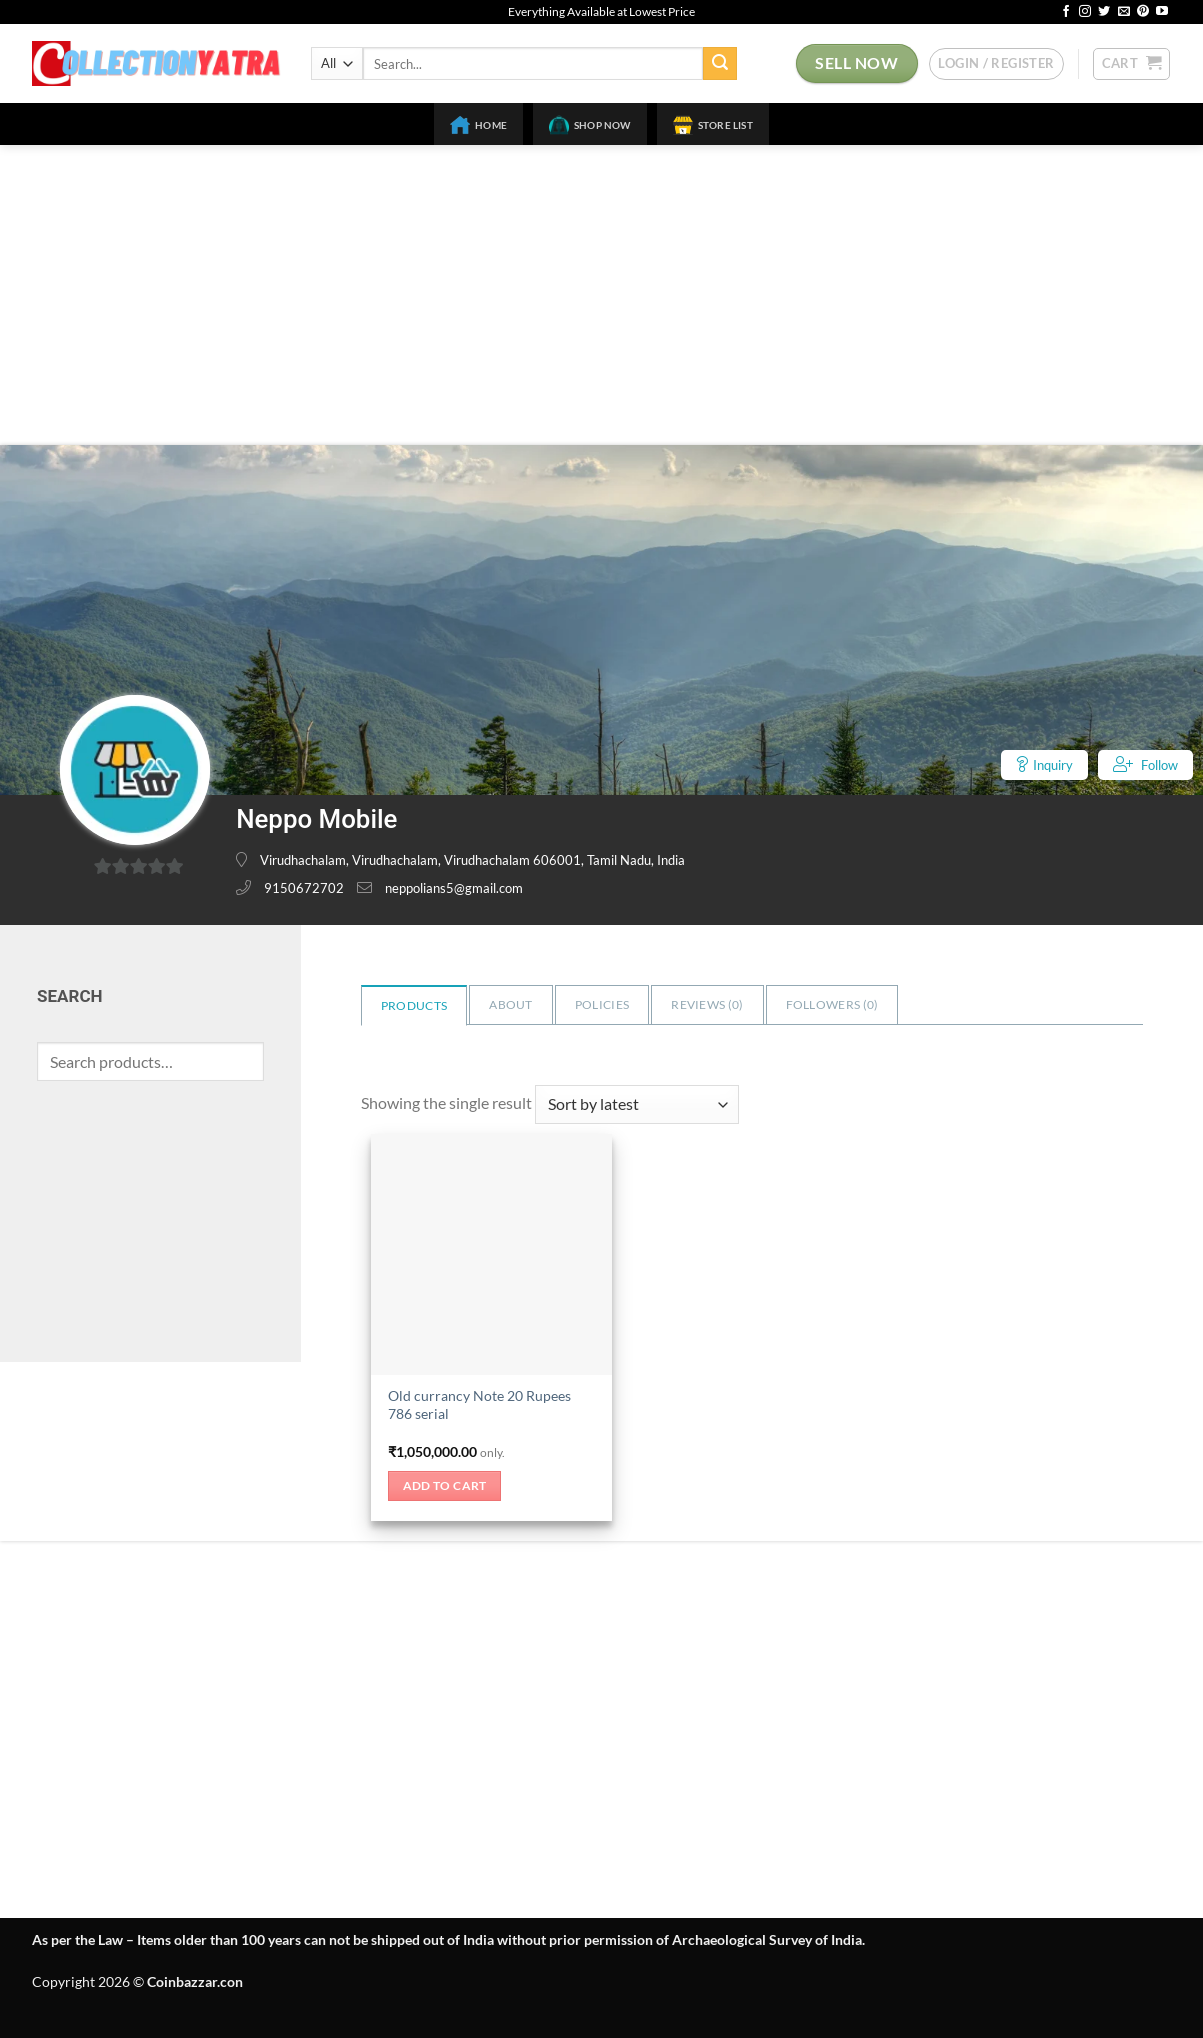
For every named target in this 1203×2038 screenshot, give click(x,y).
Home (478, 125)
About (511, 1004)
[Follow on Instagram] (1085, 12)
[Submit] (720, 64)
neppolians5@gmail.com (454, 888)
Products (414, 1005)
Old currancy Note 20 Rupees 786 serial (479, 1405)
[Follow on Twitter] (1104, 12)
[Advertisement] (602, 295)
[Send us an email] (1124, 12)
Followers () (832, 1004)
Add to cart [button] (445, 1485)
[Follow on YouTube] (1162, 12)
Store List (713, 125)
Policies (602, 1004)
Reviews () (707, 1004)
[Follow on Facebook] (1066, 12)
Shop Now (590, 125)
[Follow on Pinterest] (1143, 12)
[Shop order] (637, 1104)
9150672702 (304, 888)
